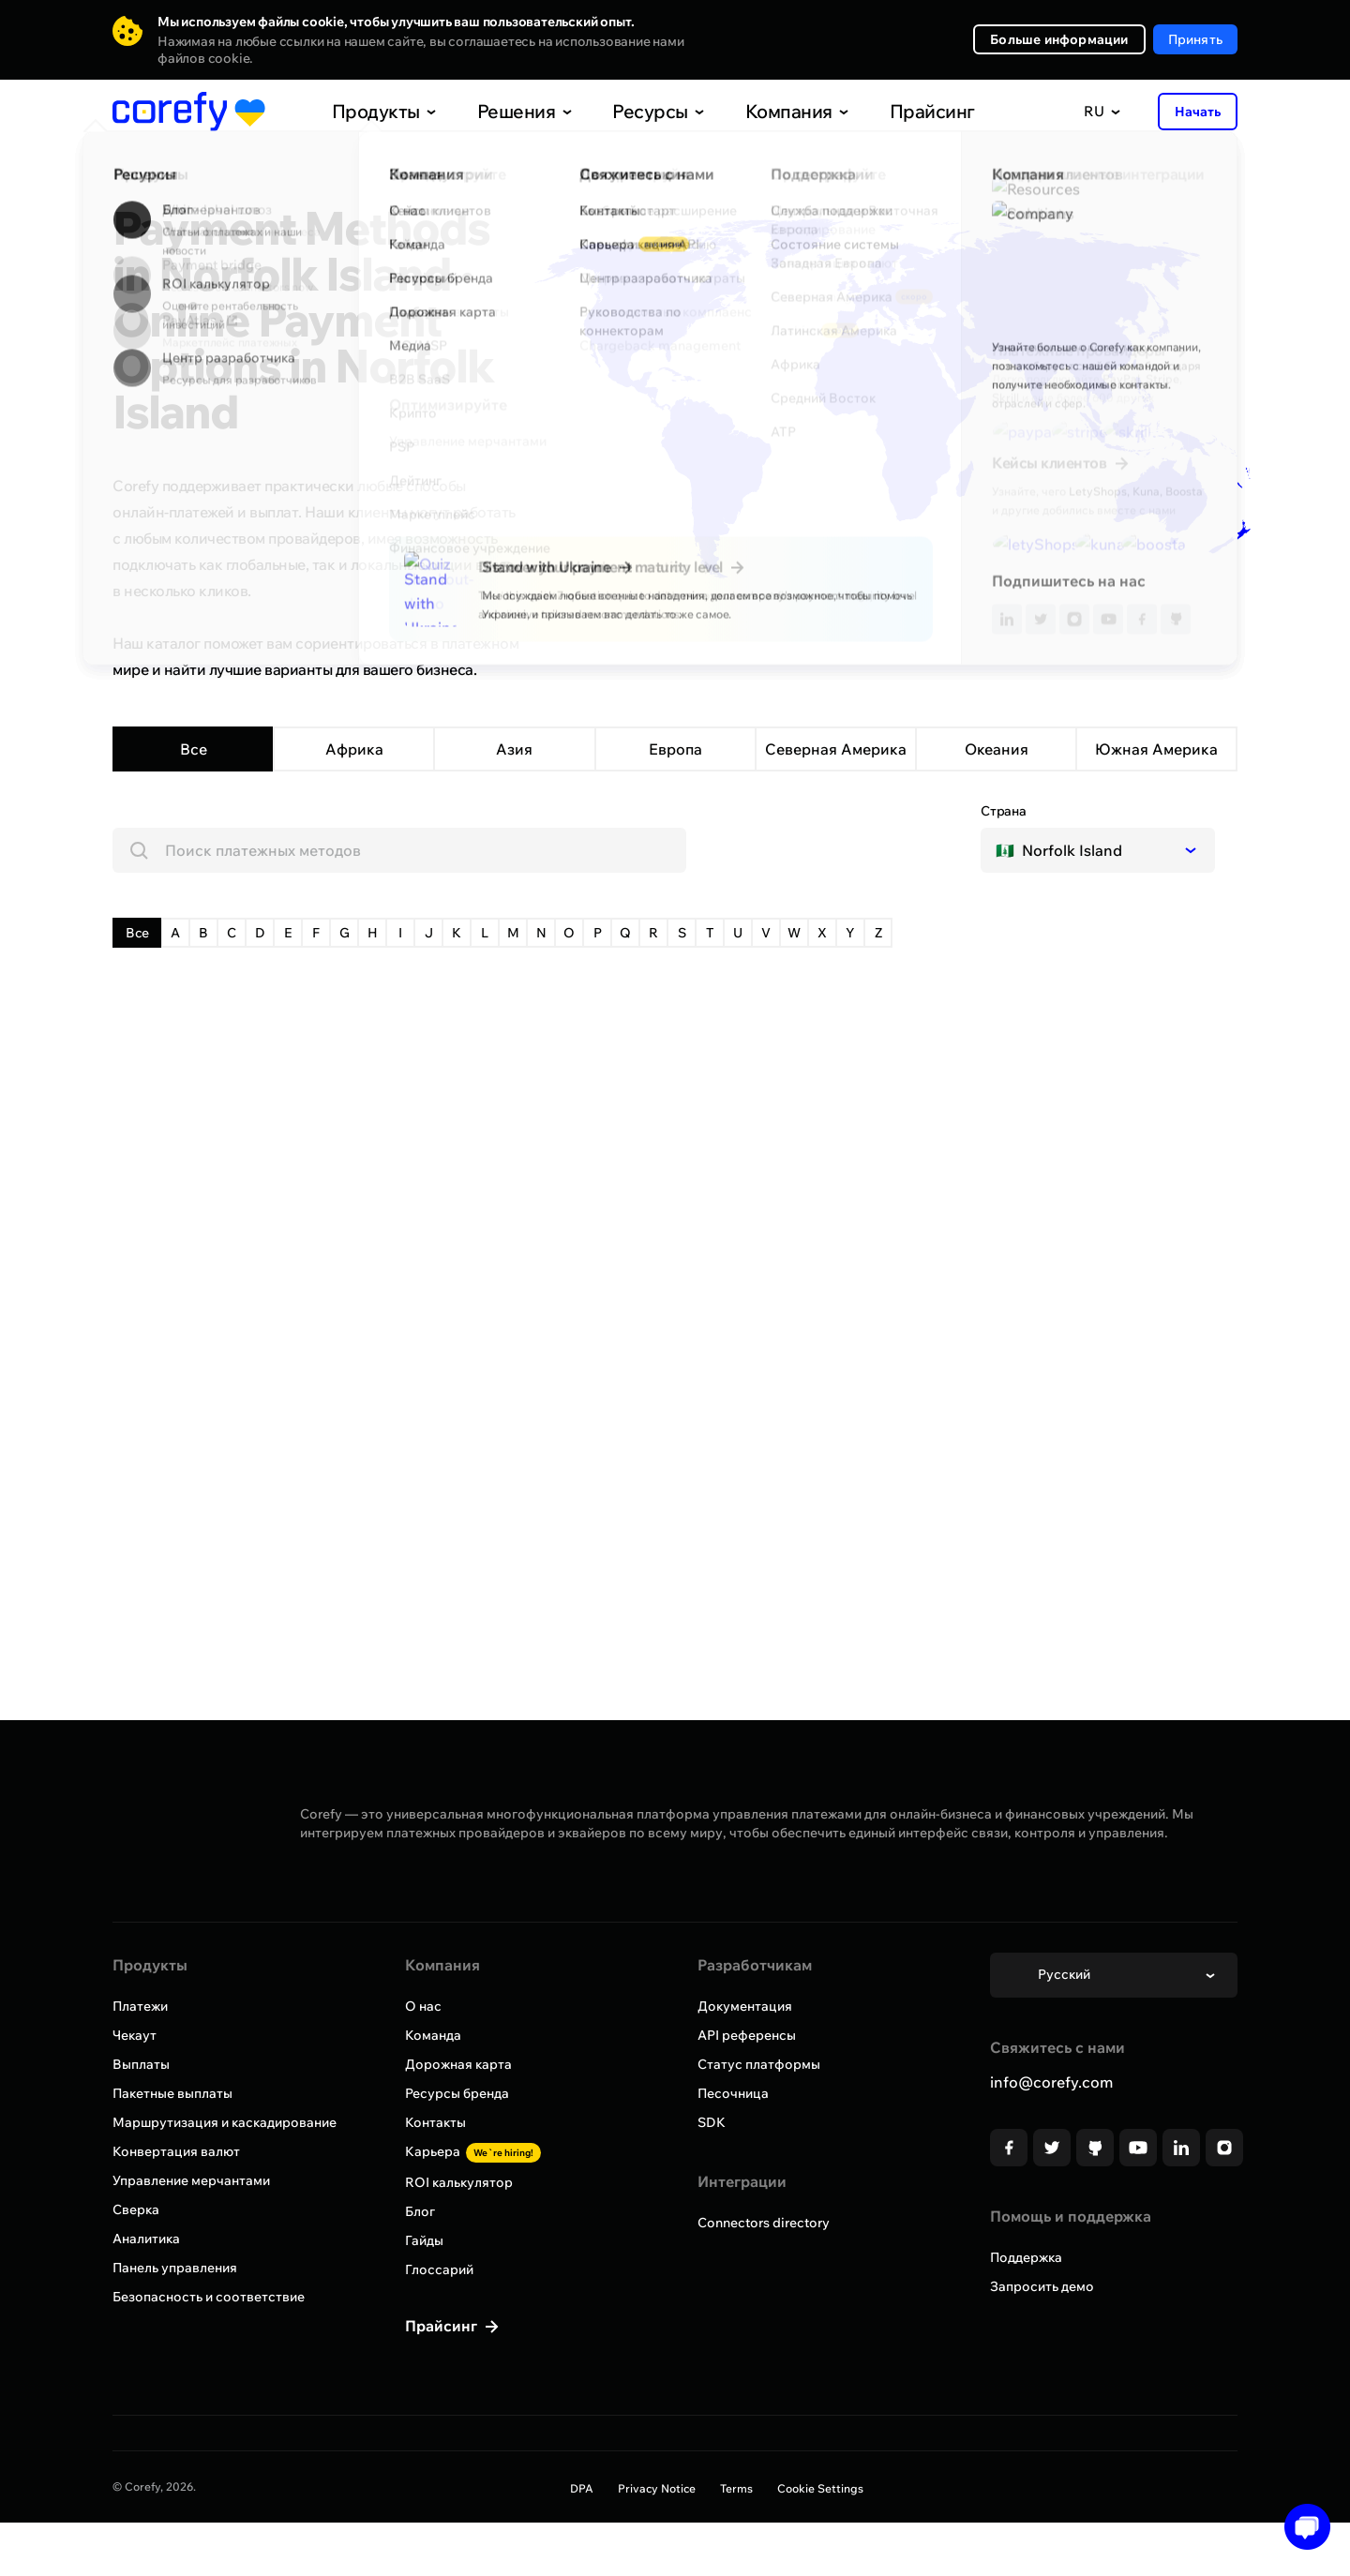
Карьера (473, 2151)
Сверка (135, 2209)
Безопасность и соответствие (208, 2296)
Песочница (733, 2093)
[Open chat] (1300, 2526)
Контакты (435, 2122)
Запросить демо (1042, 2286)
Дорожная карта (458, 2064)
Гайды (424, 2240)
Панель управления (174, 2267)
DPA (581, 2488)
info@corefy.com (1051, 2082)
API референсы (747, 2035)
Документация (745, 2006)
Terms (736, 2488)
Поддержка (1026, 2257)
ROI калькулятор (459, 2182)
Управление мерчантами (191, 2180)
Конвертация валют (176, 2151)
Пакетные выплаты (172, 2093)
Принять (1195, 39)
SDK (712, 2122)
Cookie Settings (820, 2488)
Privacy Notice (657, 2488)
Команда (433, 2035)
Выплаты (141, 2064)
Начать (1198, 111)
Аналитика (146, 2238)
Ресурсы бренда (457, 2093)
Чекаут (134, 2035)
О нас (423, 2006)
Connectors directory (764, 2222)
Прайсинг (891, 111)
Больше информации (1059, 39)
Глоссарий (439, 2269)
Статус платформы (759, 2064)
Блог (420, 2211)
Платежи (140, 2006)
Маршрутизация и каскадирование (224, 2122)
